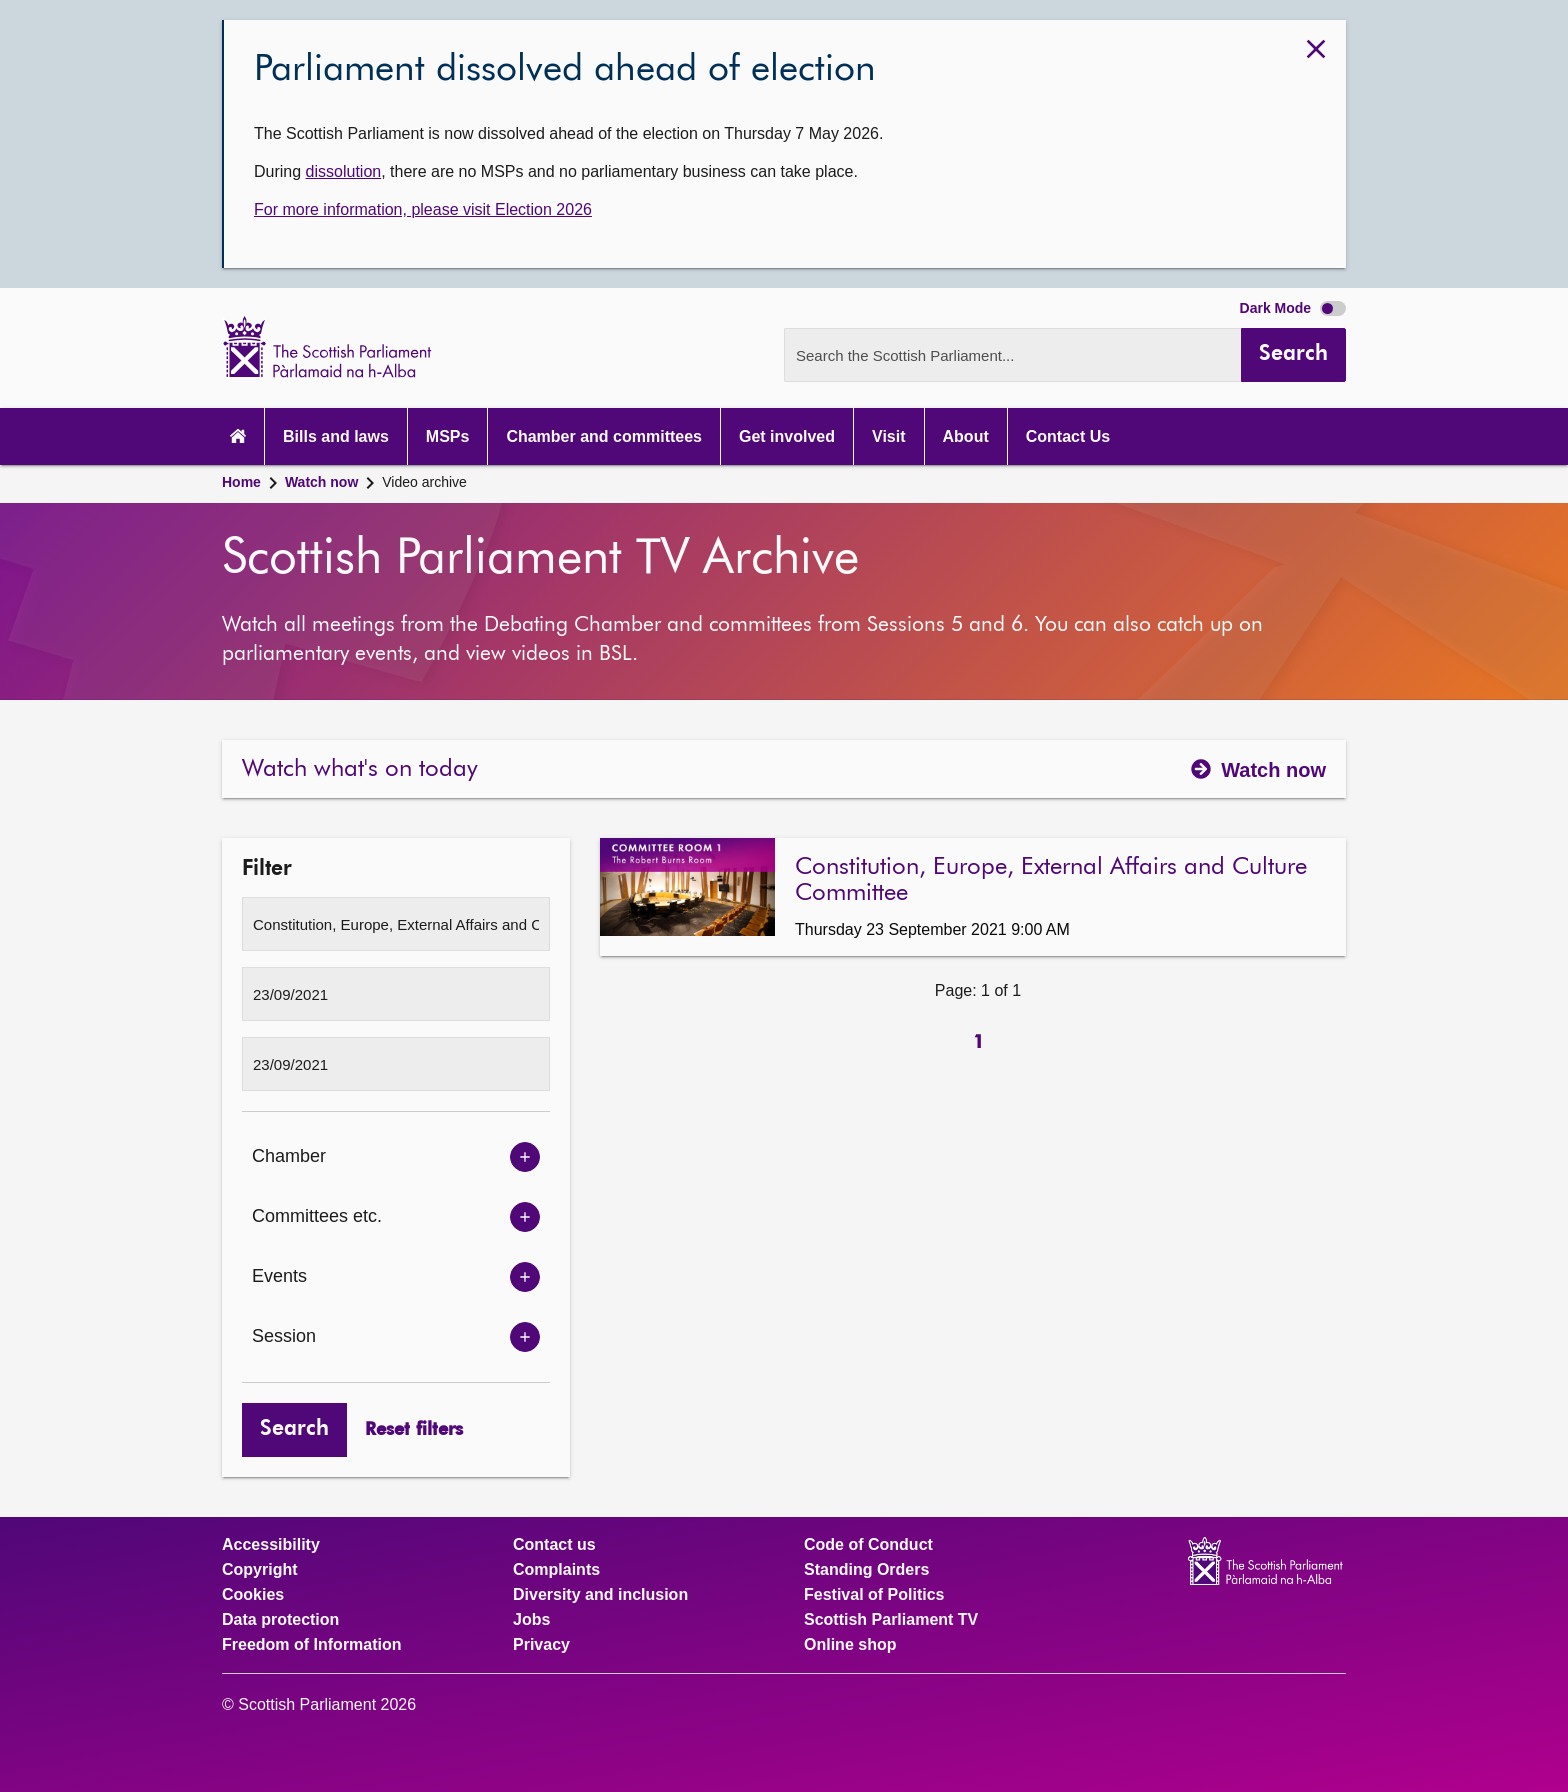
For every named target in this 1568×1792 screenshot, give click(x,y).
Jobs (531, 1620)
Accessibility (271, 1545)
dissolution (344, 171)
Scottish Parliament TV (891, 1620)
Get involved (787, 436)
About (966, 436)
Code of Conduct (868, 1545)
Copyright (260, 1570)
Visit (889, 436)
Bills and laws (336, 436)
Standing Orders (866, 1570)
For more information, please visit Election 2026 (423, 209)
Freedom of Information (312, 1645)
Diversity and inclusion (600, 1595)
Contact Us (1068, 436)
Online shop (850, 1645)
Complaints (556, 1570)
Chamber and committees (604, 436)
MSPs (448, 436)
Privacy (541, 1645)
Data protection (280, 1620)
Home (241, 482)
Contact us (554, 1545)
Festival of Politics (874, 1595)
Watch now (321, 482)
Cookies (253, 1595)
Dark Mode (1293, 308)
